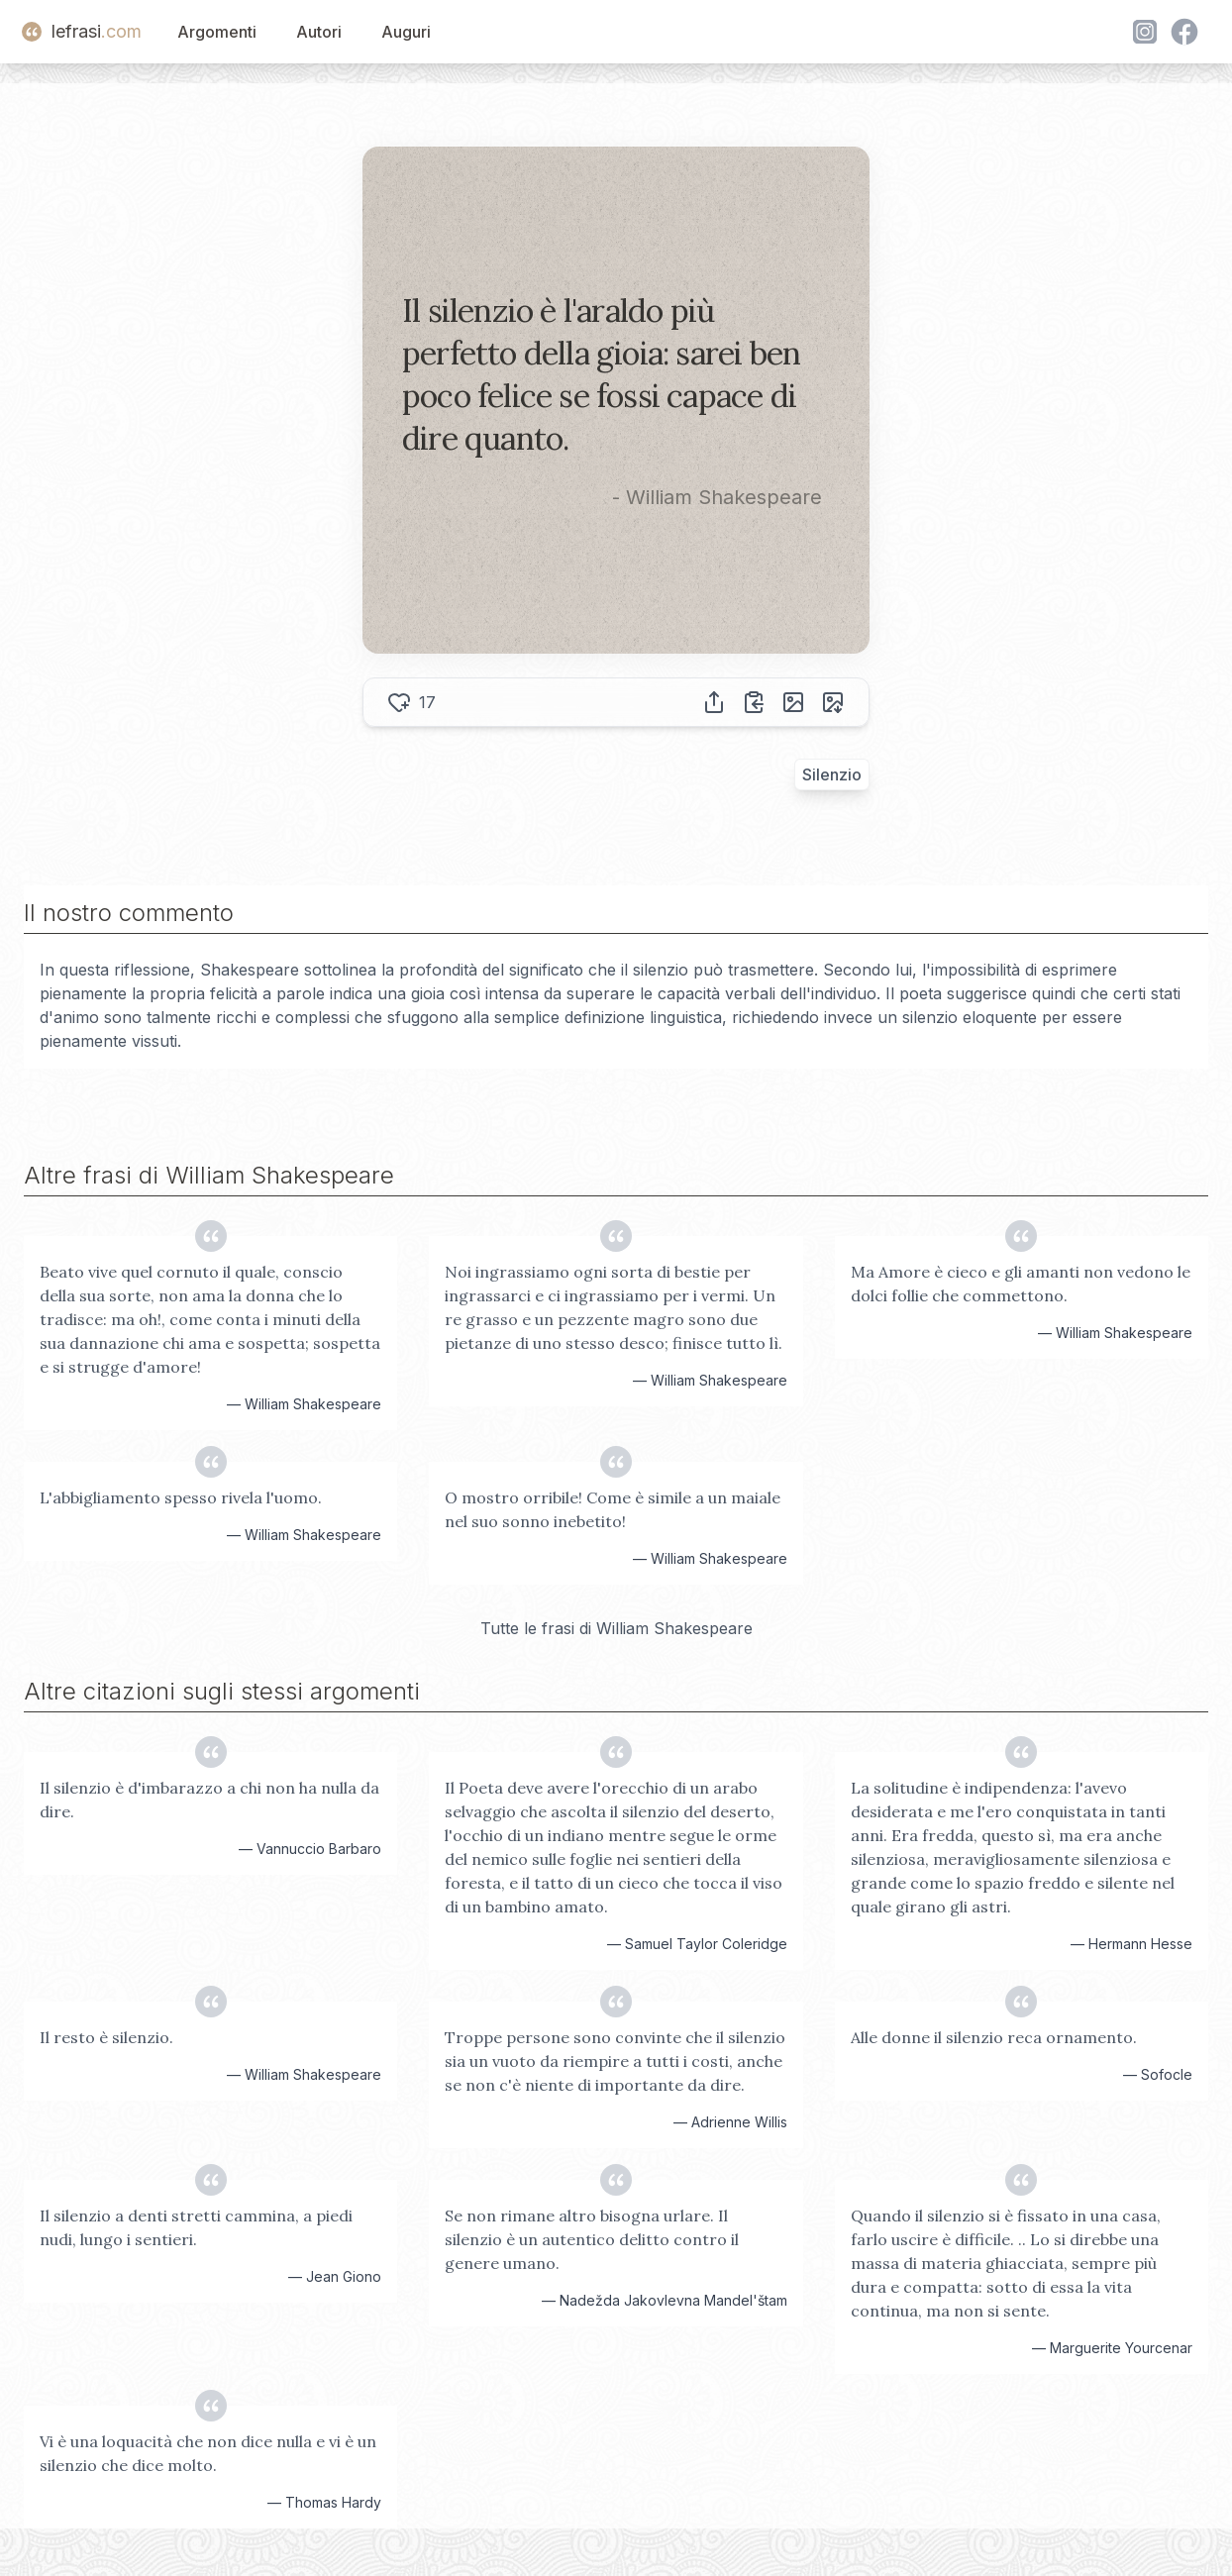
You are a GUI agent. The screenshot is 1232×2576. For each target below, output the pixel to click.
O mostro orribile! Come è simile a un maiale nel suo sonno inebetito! (612, 1509)
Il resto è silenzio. (106, 2037)
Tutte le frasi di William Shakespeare (616, 1628)
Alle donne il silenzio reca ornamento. (994, 2037)
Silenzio (832, 774)
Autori (319, 32)
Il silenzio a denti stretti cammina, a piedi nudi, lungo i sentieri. (196, 2227)
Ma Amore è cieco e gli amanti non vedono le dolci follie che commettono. (1020, 1283)
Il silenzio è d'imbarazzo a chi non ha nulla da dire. (209, 1799)
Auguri (406, 32)
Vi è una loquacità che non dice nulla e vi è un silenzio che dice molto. (208, 2453)
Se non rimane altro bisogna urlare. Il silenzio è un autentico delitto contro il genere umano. (592, 2239)
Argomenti (217, 32)
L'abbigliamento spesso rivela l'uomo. (181, 1497)
